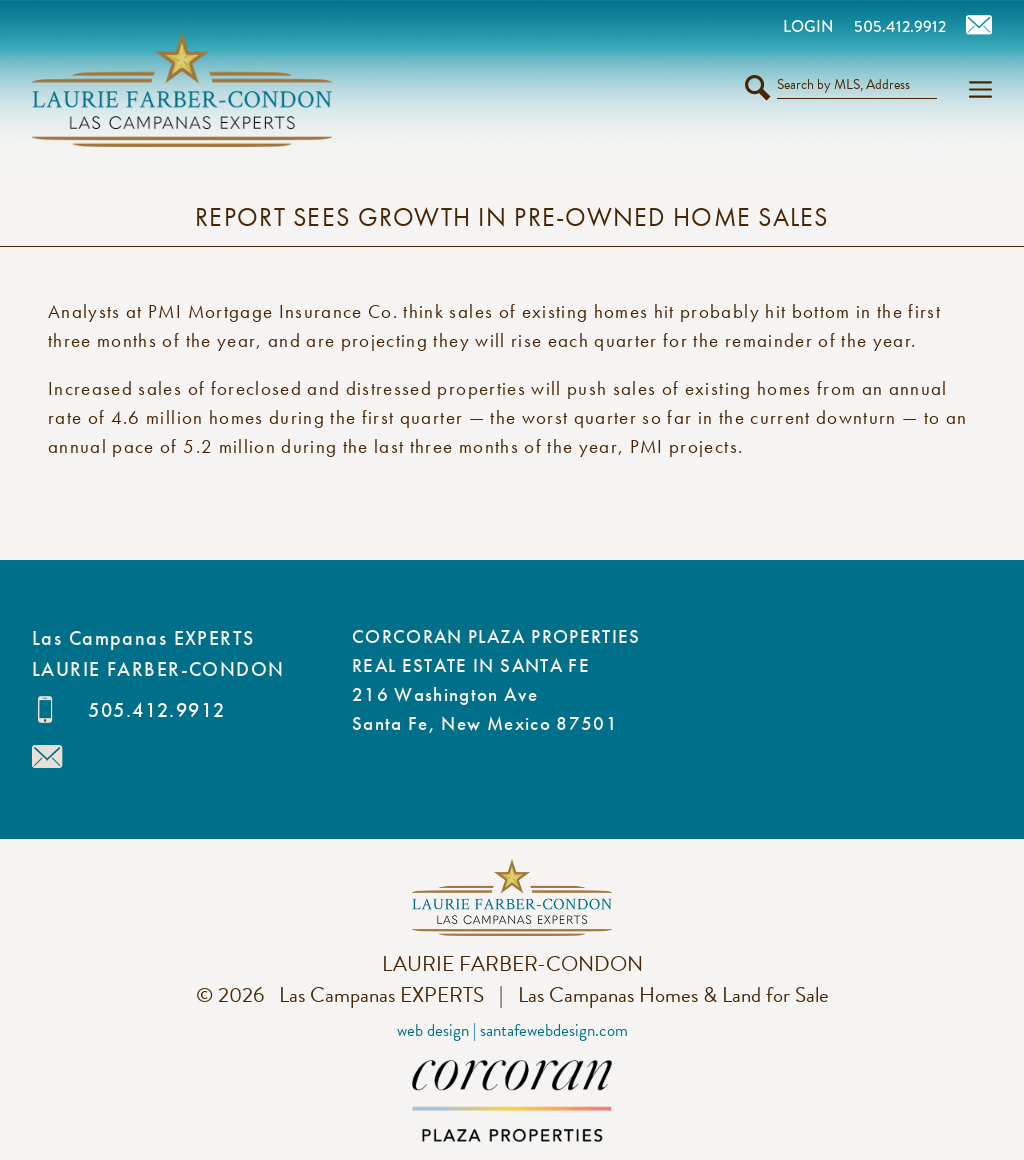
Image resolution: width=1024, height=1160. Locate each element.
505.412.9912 (156, 710)
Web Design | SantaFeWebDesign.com (512, 1030)
